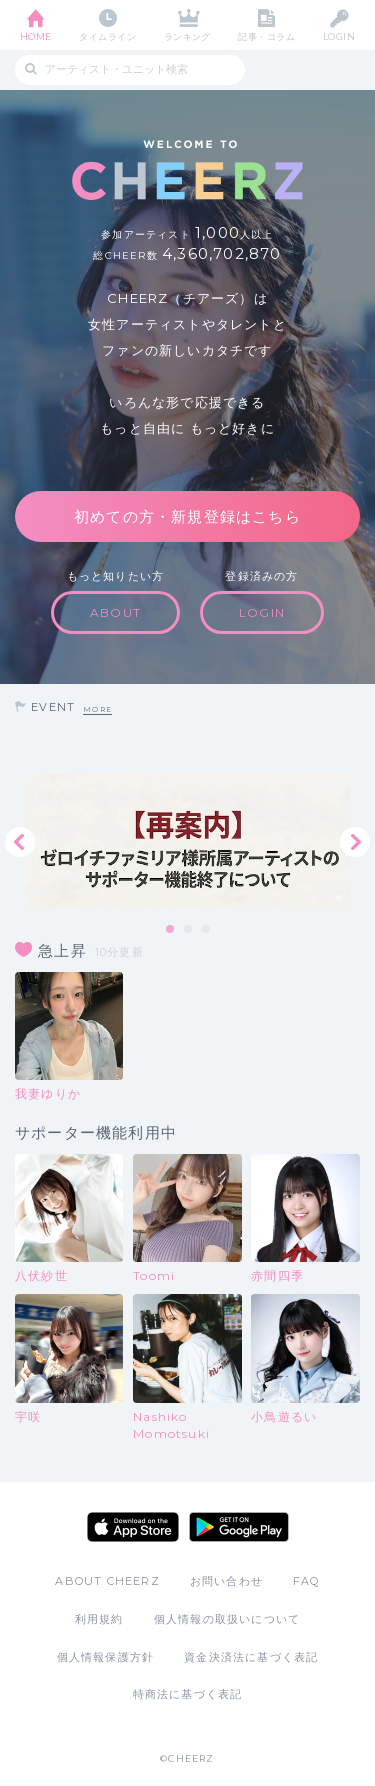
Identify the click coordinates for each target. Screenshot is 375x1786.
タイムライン (107, 36)
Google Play (239, 1527)
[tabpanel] (187, 841)
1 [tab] (171, 930)
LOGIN (339, 36)
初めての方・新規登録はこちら (187, 516)
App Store (133, 1527)
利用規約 (99, 1619)
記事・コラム (266, 36)
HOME (36, 36)
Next (355, 842)
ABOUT (115, 612)
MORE (97, 709)
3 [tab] (207, 930)
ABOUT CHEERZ (107, 1581)
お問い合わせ (226, 1581)
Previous (20, 842)
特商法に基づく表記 (188, 1694)
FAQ (306, 1581)
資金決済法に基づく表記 (251, 1657)
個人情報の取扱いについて (227, 1619)
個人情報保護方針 (106, 1657)
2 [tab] (189, 930)
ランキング (187, 36)
